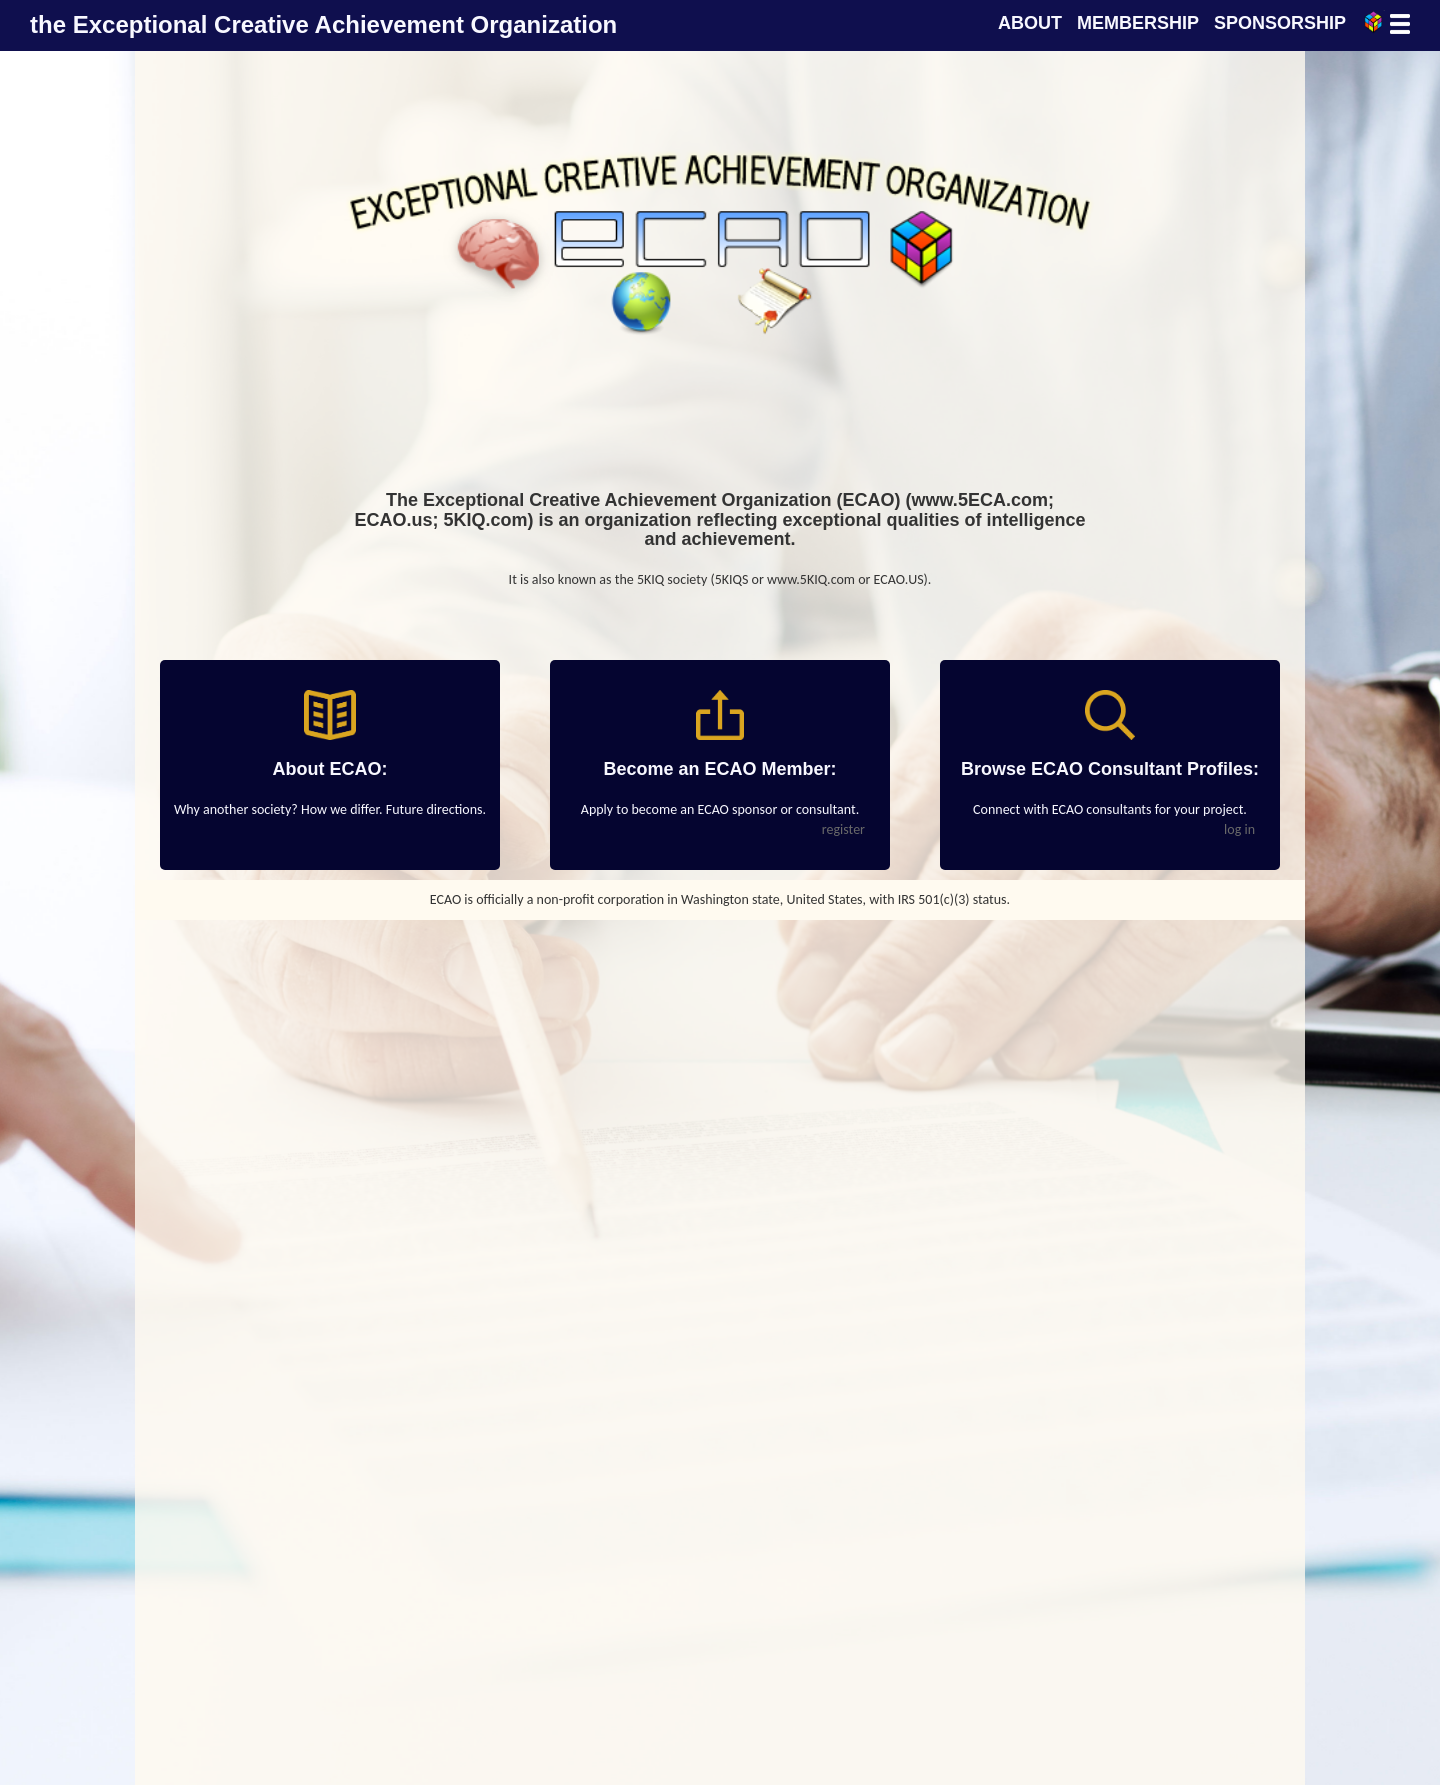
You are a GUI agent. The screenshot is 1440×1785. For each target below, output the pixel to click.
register (843, 829)
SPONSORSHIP (1280, 23)
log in (1239, 829)
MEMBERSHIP (1138, 23)
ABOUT (1030, 23)
